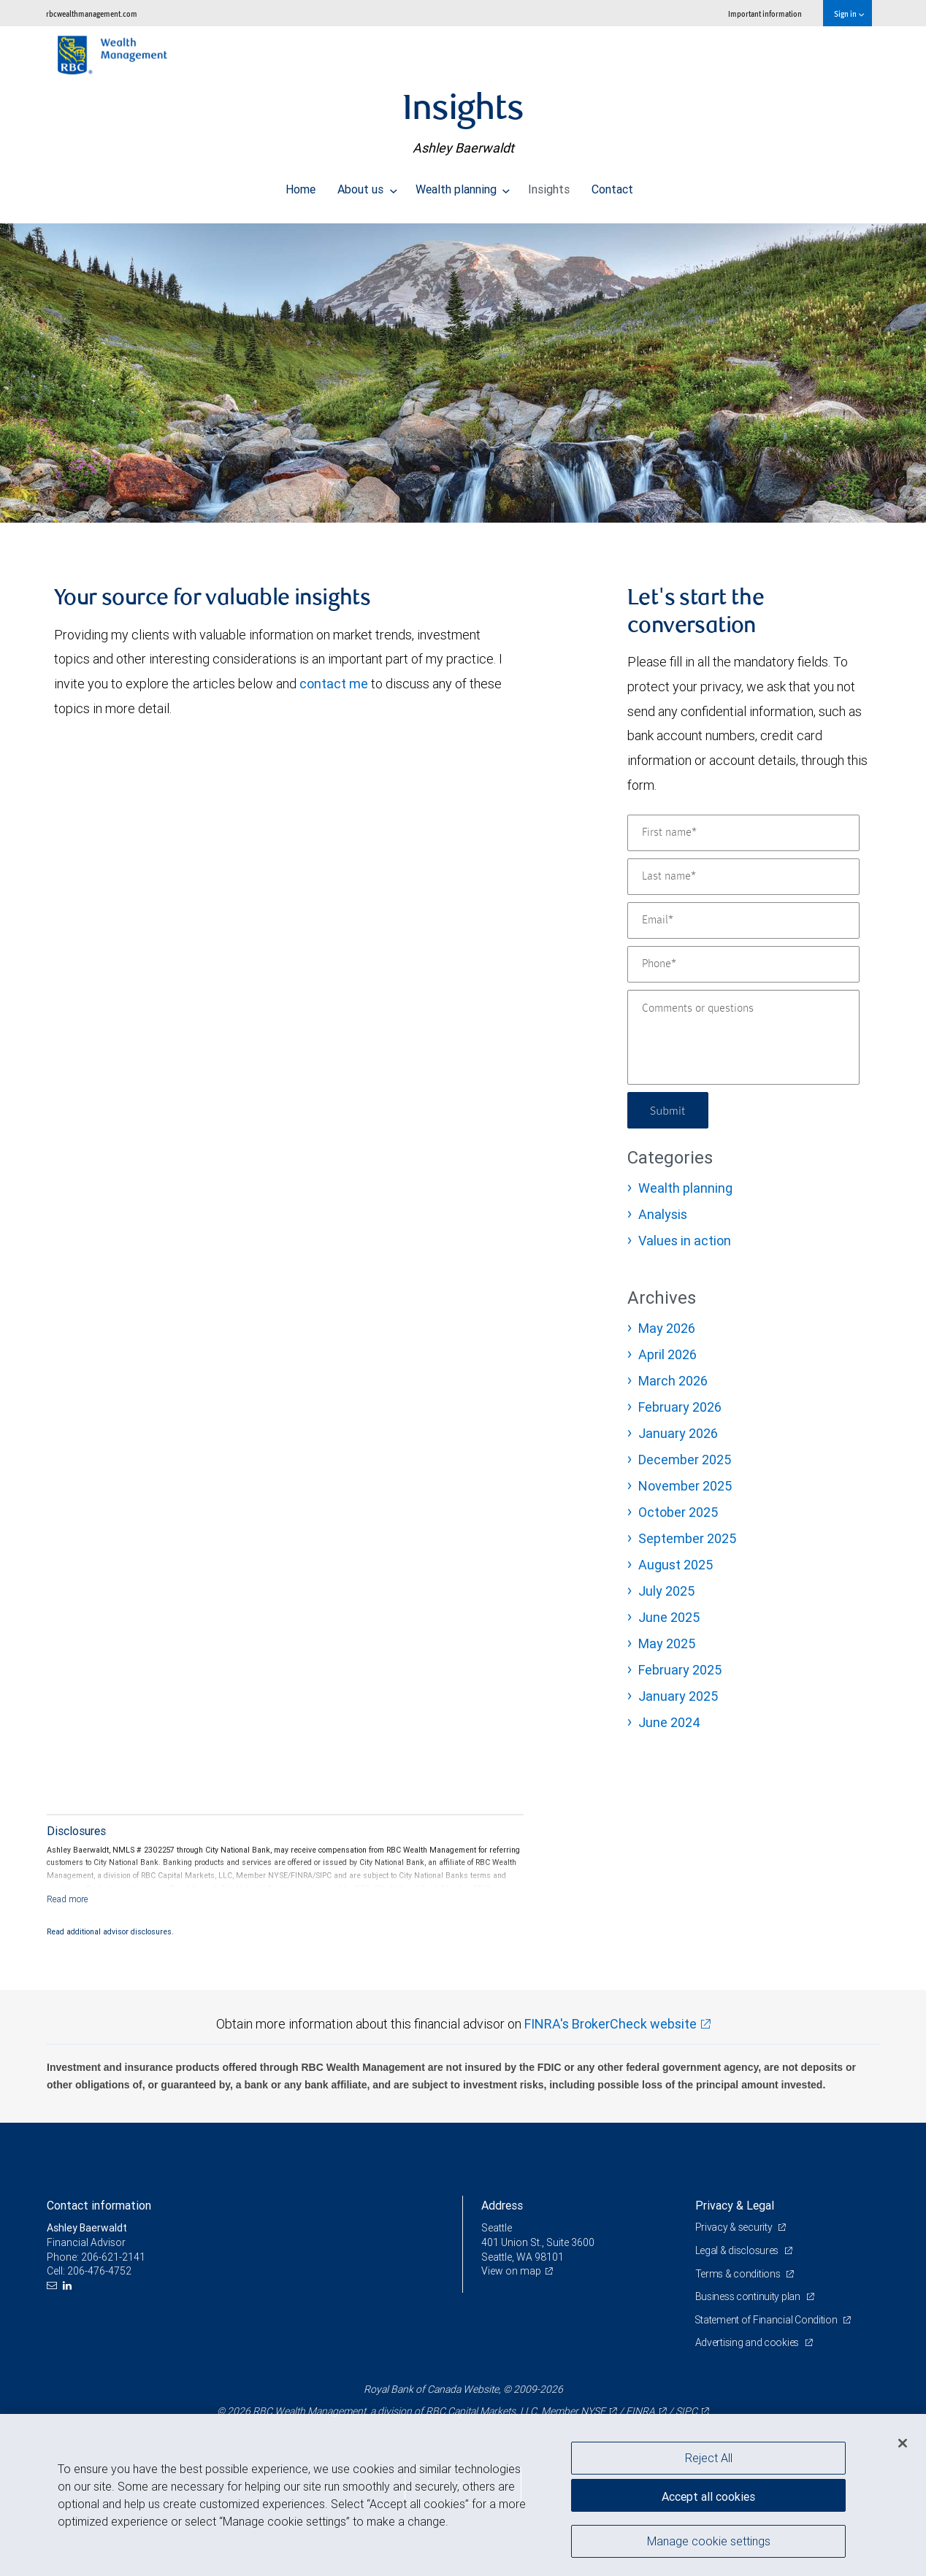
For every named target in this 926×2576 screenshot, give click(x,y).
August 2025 (675, 1564)
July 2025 (666, 1591)
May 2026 (666, 1328)
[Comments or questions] (743, 1037)
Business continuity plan (749, 2296)
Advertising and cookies (748, 2342)
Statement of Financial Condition (768, 2319)
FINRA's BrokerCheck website (610, 2023)
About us (367, 185)
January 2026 (678, 1433)
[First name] (743, 833)
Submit (668, 1110)
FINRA (640, 2411)
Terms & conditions (739, 2273)
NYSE (593, 2411)
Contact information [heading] (99, 2205)
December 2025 (684, 1459)
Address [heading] (502, 2205)
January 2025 (678, 1696)
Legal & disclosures (738, 2250)
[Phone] (743, 964)
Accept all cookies (708, 2495)
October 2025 (678, 1512)
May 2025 (666, 1643)
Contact (612, 185)
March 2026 (673, 1380)
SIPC (686, 2411)
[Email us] (54, 2286)
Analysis (662, 1214)
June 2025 (669, 1617)
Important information (765, 13)
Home (300, 185)
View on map (511, 2270)
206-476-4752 (99, 2270)
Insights (549, 185)
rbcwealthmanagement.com (91, 13)
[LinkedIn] (69, 2286)
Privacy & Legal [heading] (734, 2205)
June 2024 (669, 1722)
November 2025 (685, 1485)
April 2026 (667, 1354)
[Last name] (743, 876)
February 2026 (680, 1407)
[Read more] (67, 1898)
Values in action (684, 1240)
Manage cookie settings (708, 2541)
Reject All (708, 2457)
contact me (333, 683)
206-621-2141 (113, 2257)
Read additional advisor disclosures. (110, 1931)
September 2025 (687, 1538)
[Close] (903, 2443)
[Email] (743, 920)
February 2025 (680, 1669)
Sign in (849, 13)
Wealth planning (463, 185)
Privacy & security (735, 2227)
